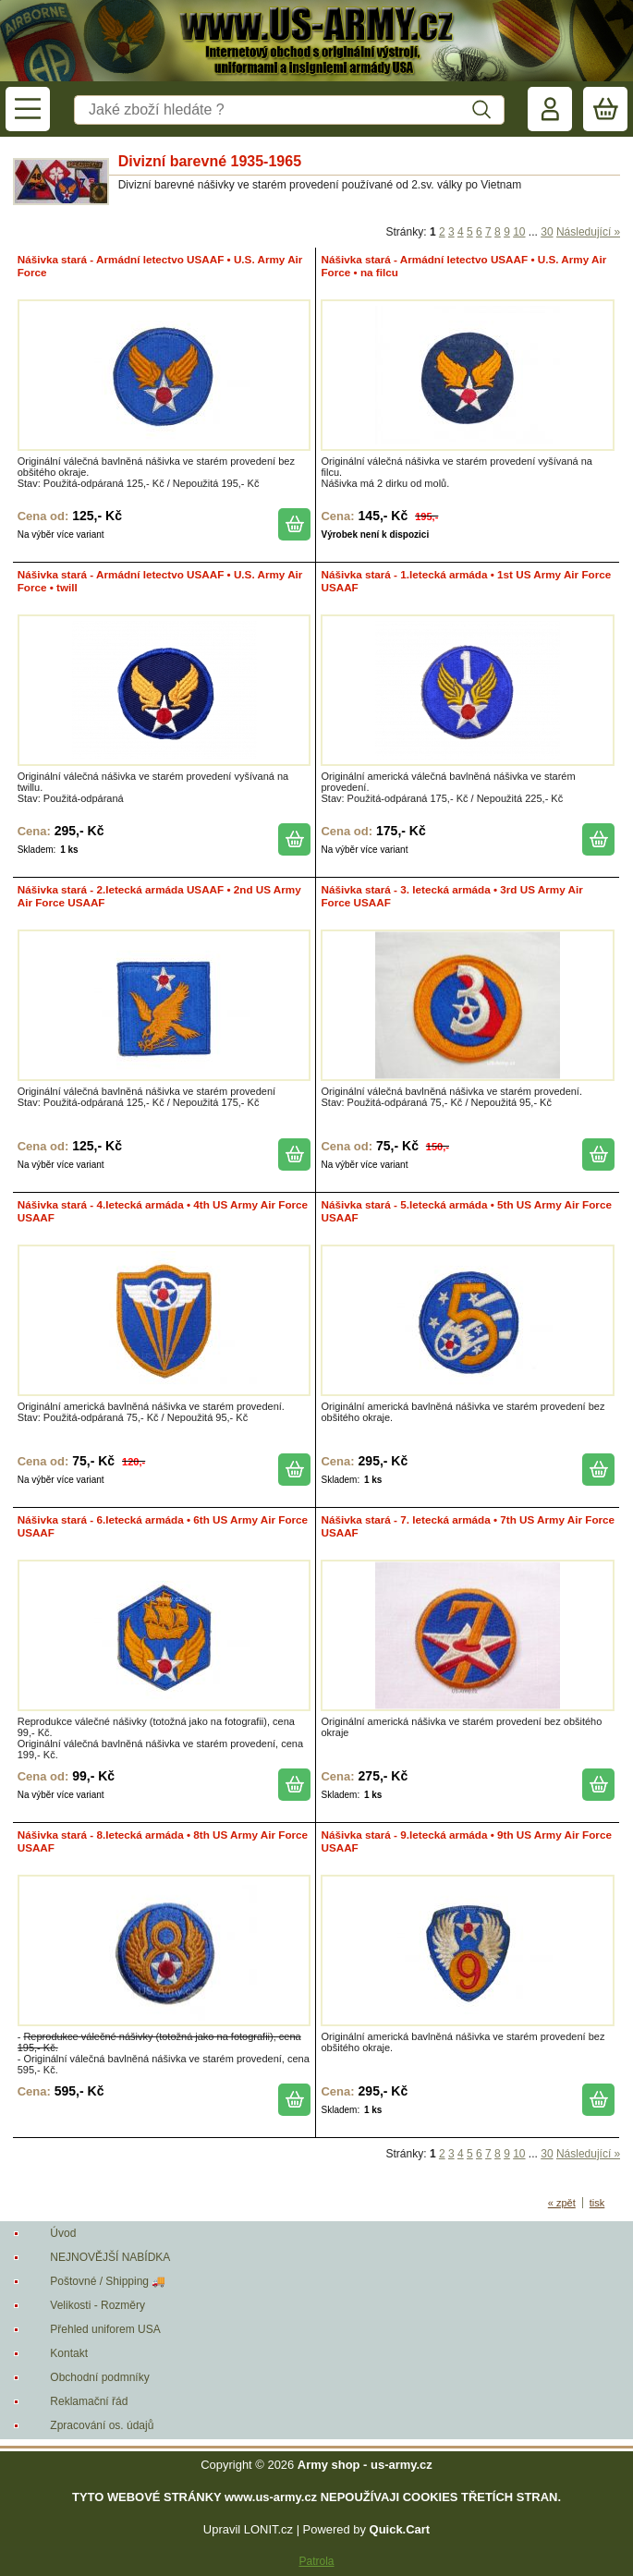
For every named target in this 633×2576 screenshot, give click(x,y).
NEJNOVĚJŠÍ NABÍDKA (110, 2257)
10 (519, 231)
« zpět (562, 2202)
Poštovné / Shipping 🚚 (107, 2281)
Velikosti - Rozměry (97, 2305)
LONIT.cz (268, 2529)
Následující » (588, 231)
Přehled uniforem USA (105, 2329)
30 (547, 231)
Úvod (63, 2233)
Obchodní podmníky (99, 2377)
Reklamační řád (89, 2401)
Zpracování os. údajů (101, 2425)
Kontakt (69, 2353)
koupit (294, 524)
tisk (597, 2202)
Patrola (316, 2561)
